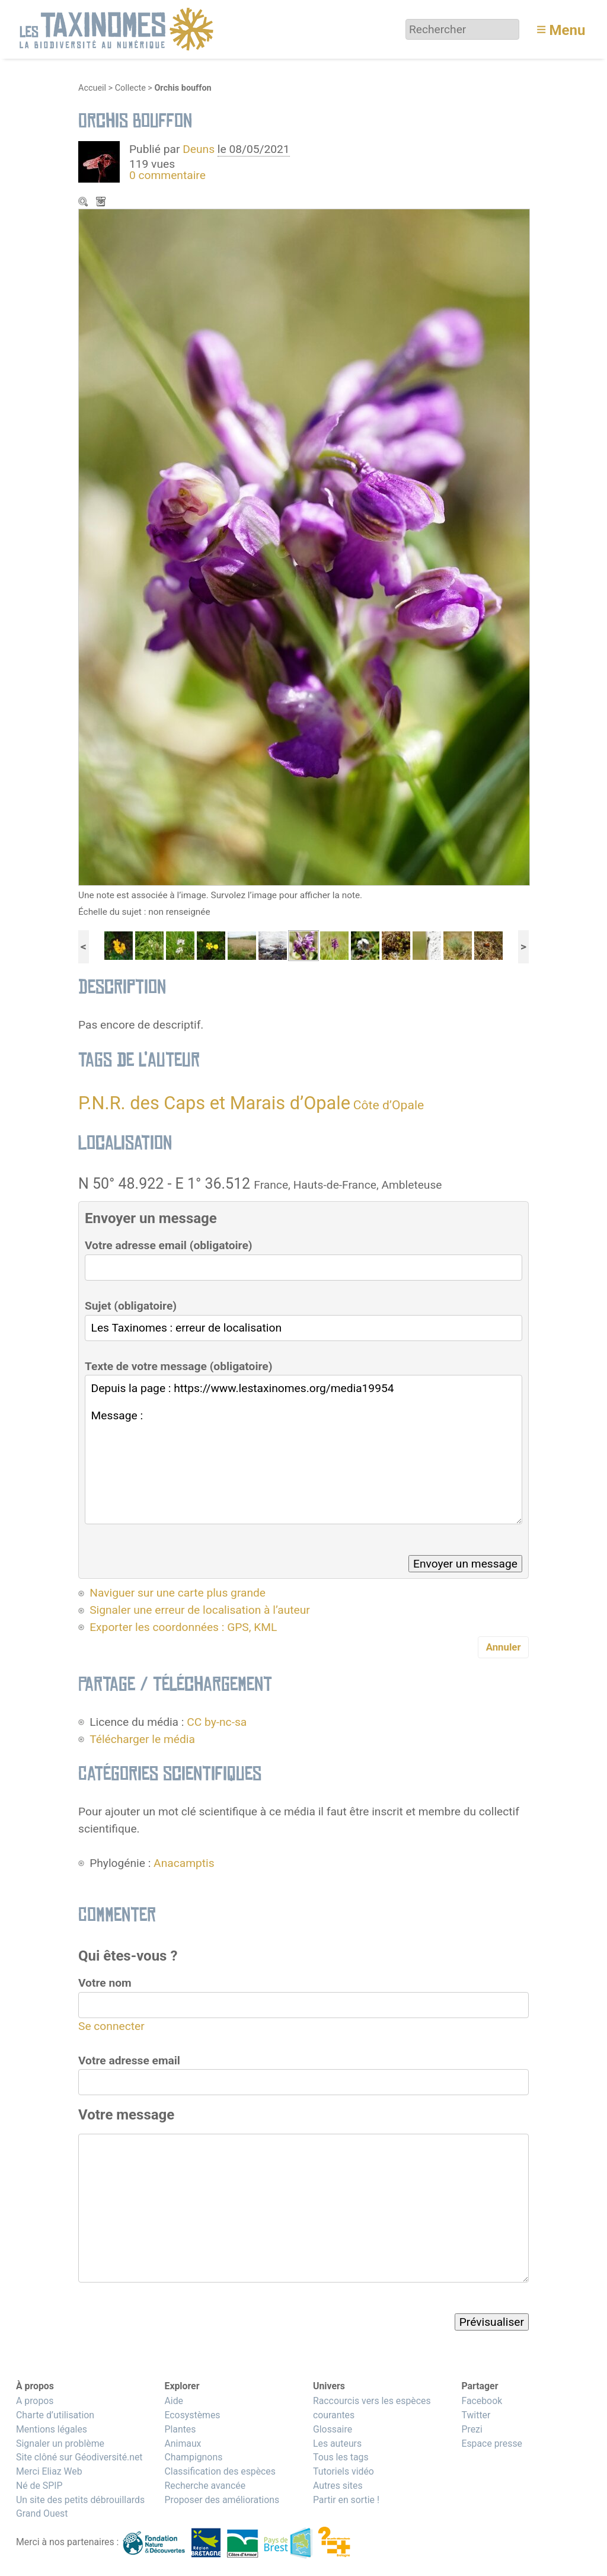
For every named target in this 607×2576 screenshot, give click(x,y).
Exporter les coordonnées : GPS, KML (183, 1627)
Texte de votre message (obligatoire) (178, 1366)
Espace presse (491, 2443)
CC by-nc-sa (217, 1722)
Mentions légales (51, 2429)
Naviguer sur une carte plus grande (178, 1593)
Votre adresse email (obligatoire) (169, 1245)
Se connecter (111, 2026)
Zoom (84, 203)
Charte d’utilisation (55, 2415)
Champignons (193, 2457)
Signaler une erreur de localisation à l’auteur (200, 1610)
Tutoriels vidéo (343, 2471)
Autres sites (338, 2485)
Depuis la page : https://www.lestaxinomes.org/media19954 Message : (303, 1449)
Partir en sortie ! (346, 2499)
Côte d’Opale (388, 1104)
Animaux (182, 2443)
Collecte (130, 88)
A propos (34, 2400)
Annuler (503, 1647)
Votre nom (105, 1983)
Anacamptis (184, 1863)
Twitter (475, 2415)
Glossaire (332, 2429)
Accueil (92, 88)
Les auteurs (337, 2443)
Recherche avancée (204, 2485)
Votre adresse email (129, 2060)
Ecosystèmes (192, 2415)
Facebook (481, 2400)
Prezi (471, 2429)
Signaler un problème (60, 2443)
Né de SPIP (39, 2485)
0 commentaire (167, 175)
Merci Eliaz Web (49, 2471)
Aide (173, 2400)
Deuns (199, 149)
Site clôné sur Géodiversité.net (79, 2457)
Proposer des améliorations (221, 2499)
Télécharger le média (102, 203)
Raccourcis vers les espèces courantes (372, 2408)
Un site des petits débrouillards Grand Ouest (80, 2507)
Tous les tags (341, 2457)
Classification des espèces (219, 2471)
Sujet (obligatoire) (131, 1306)
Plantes (180, 2429)
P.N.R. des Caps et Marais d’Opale (214, 1103)
